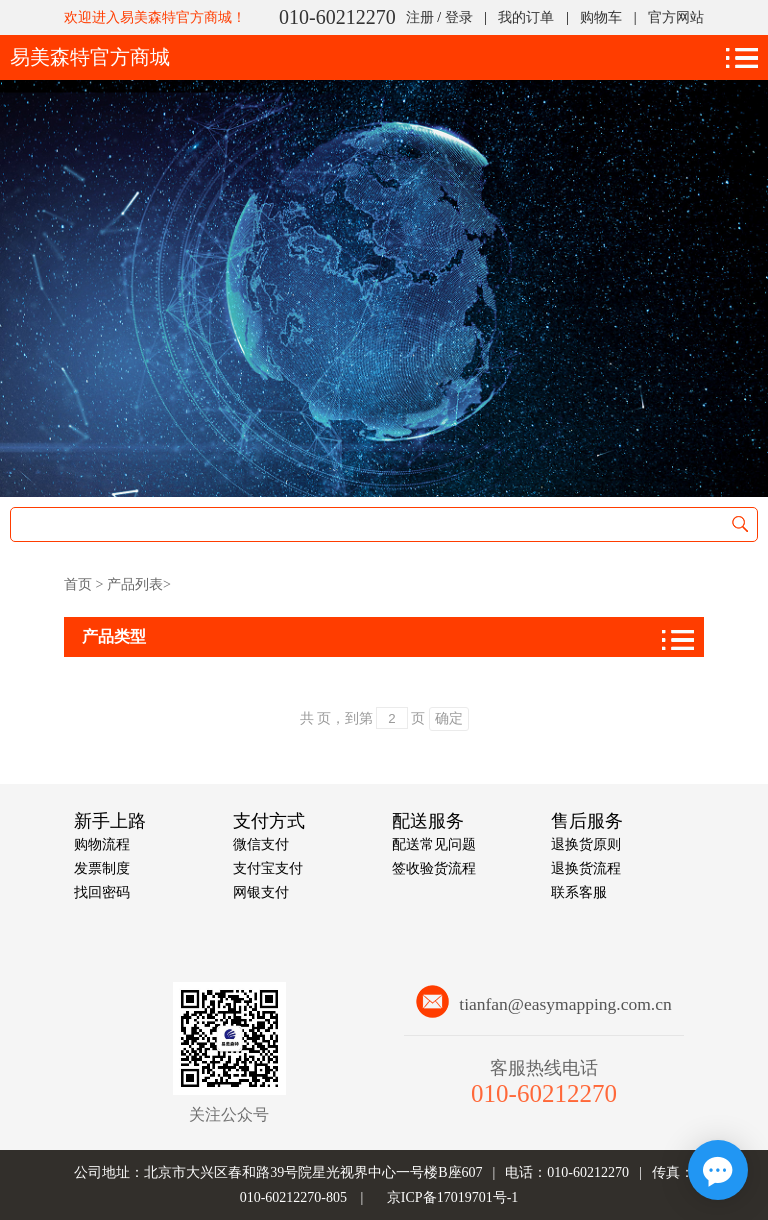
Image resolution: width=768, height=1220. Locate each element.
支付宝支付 (268, 868)
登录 (459, 17)
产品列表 (135, 584)
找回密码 (102, 892)
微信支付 (261, 844)
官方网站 (676, 17)
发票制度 (102, 868)
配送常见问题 (434, 844)
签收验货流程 (434, 868)
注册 (420, 17)
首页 (78, 584)
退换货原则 (586, 844)
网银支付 (261, 892)
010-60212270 (337, 17)
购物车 (601, 17)
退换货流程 (586, 868)
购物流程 (102, 844)
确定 (449, 718)
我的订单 (526, 17)
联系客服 (579, 892)
